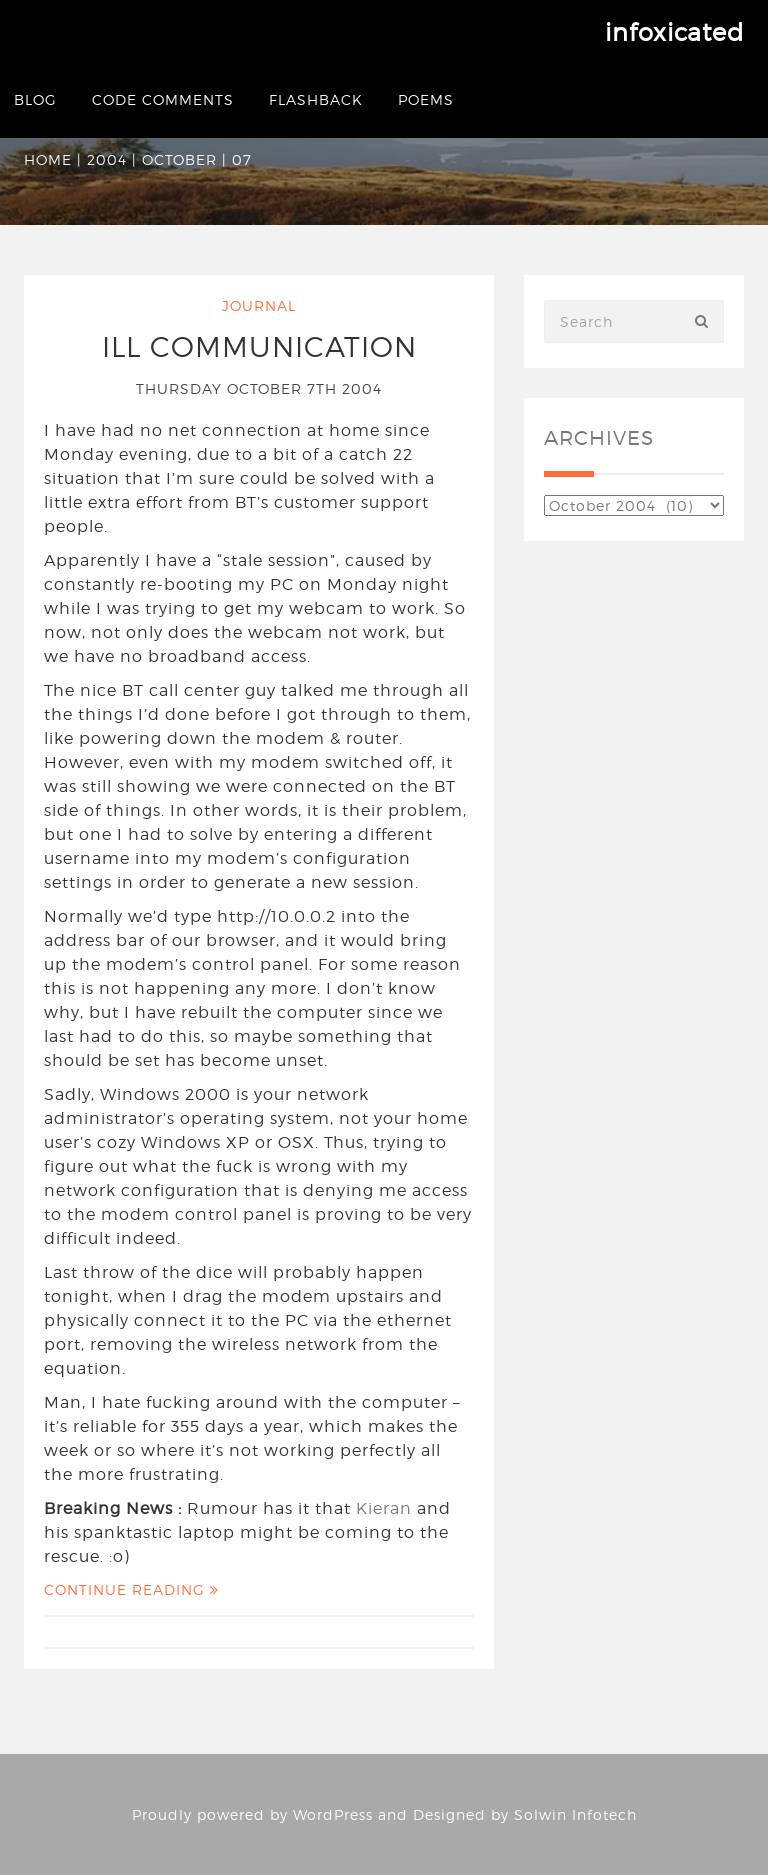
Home (48, 159)
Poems (426, 99)
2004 (107, 159)
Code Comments (163, 99)
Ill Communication (259, 347)
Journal (259, 305)
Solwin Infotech (575, 1814)
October (179, 159)
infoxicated (674, 32)
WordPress (333, 1814)
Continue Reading (131, 1589)
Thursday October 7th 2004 (259, 388)
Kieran (384, 1508)
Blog (35, 99)
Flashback (316, 99)
